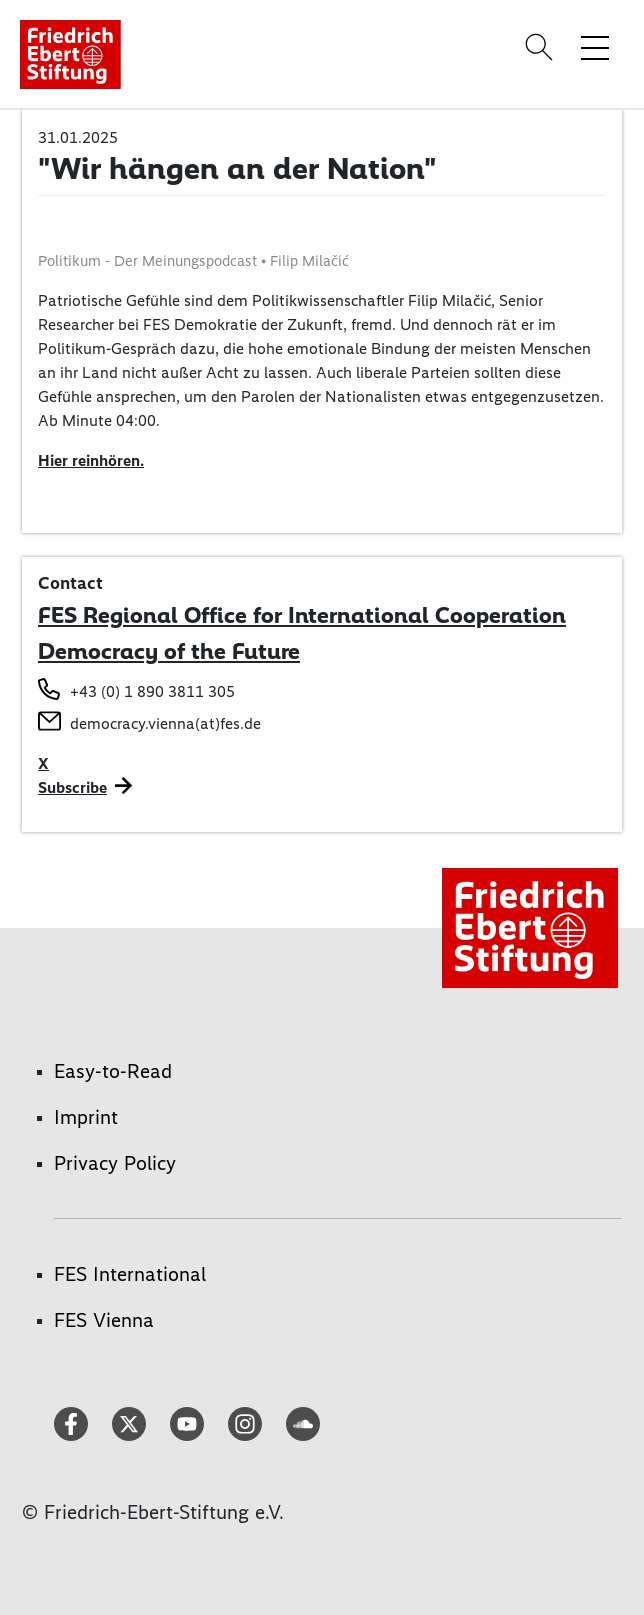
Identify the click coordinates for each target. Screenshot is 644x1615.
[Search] (542, 47)
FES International (130, 1274)
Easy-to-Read (113, 1071)
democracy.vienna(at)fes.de (165, 723)
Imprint (86, 1117)
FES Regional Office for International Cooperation (302, 615)
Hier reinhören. (91, 460)
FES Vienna (104, 1320)
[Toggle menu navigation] (595, 47)
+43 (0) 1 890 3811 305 (152, 691)
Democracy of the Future (169, 651)
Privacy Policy (115, 1163)
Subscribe (72, 787)
